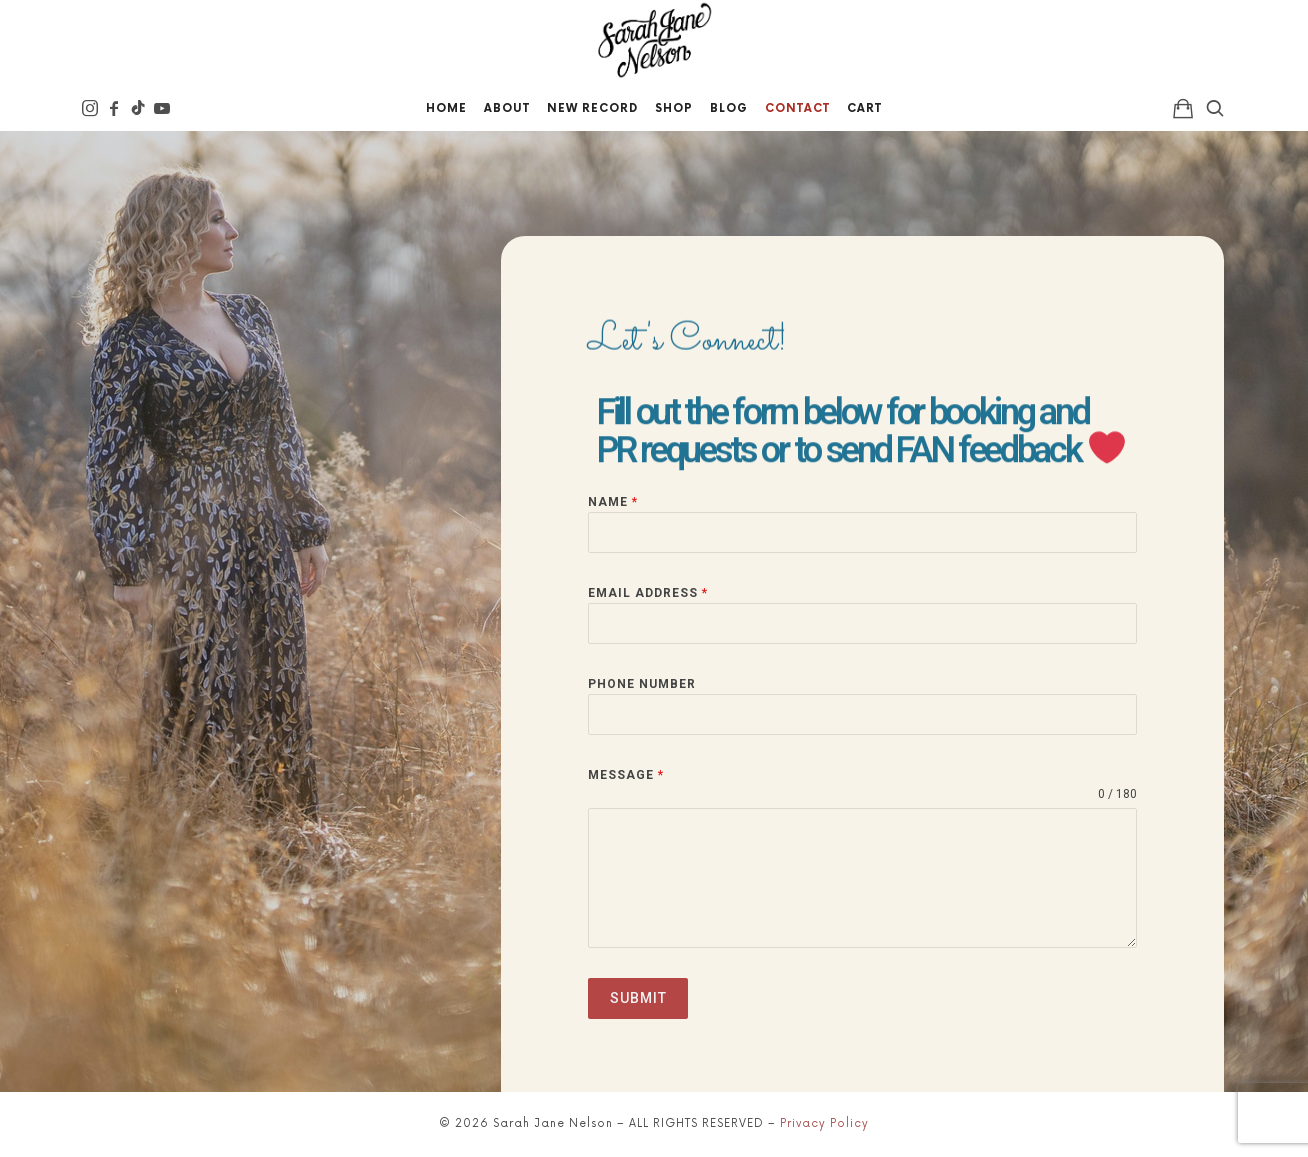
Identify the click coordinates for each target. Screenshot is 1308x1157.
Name (613, 502)
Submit (638, 998)
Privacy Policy (824, 1123)
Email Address (648, 593)
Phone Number (642, 684)
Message (626, 775)
